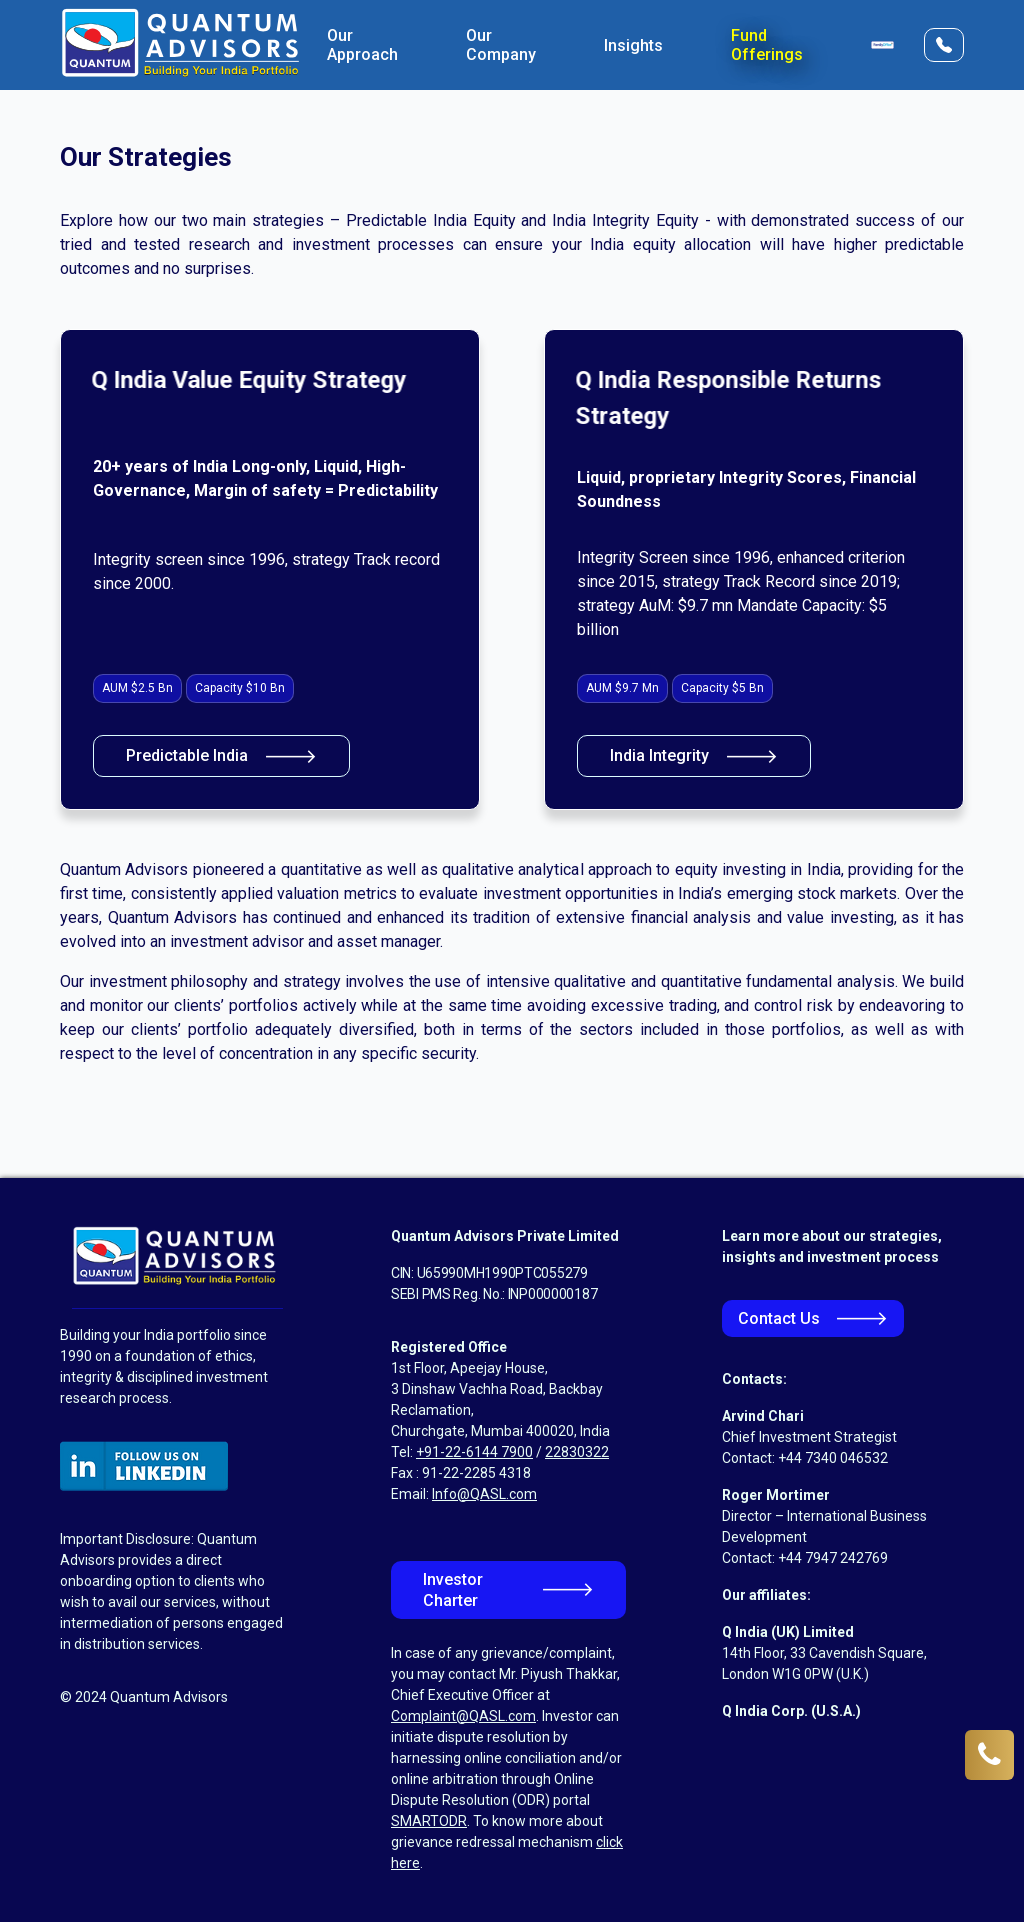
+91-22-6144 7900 (474, 1452)
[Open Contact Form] (944, 45)
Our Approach (362, 45)
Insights (633, 45)
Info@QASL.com (484, 1494)
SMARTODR (429, 1821)
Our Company (501, 45)
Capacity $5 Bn (722, 688)
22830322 (577, 1452)
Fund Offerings (767, 45)
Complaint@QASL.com (463, 1716)
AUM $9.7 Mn (622, 688)
